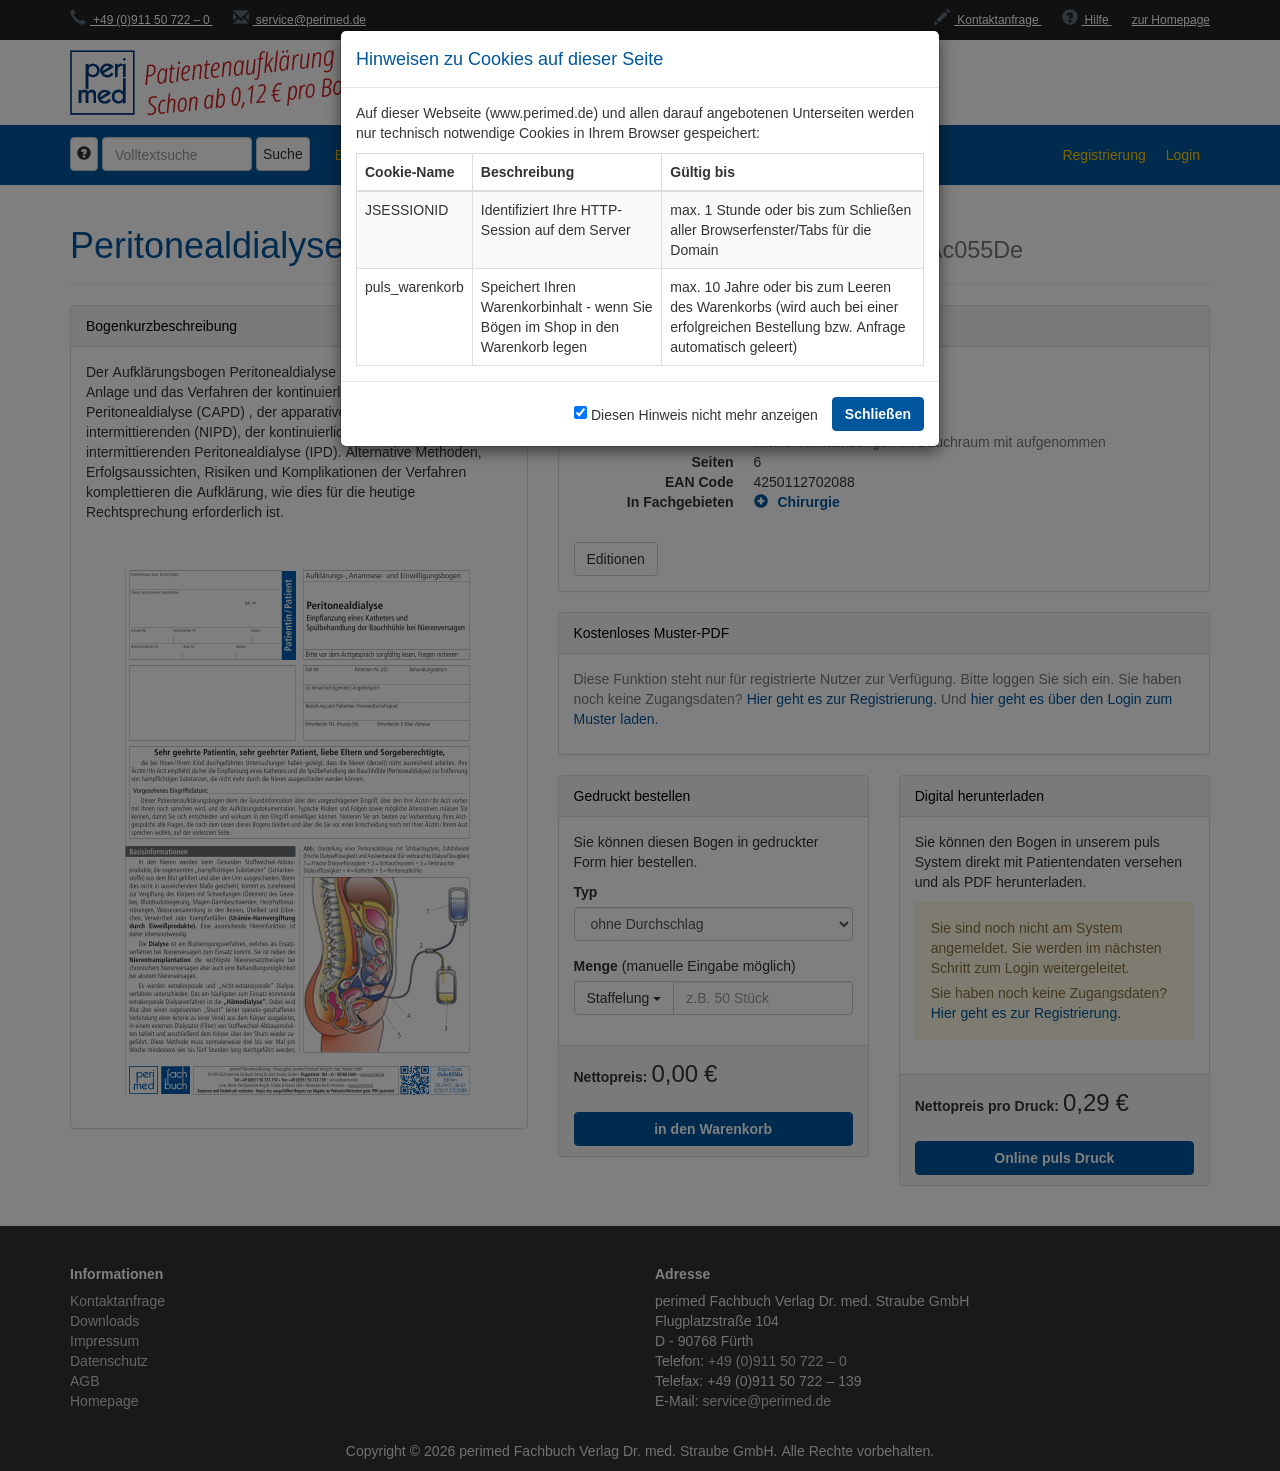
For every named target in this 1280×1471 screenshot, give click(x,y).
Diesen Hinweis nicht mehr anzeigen (704, 414)
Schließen (878, 413)
